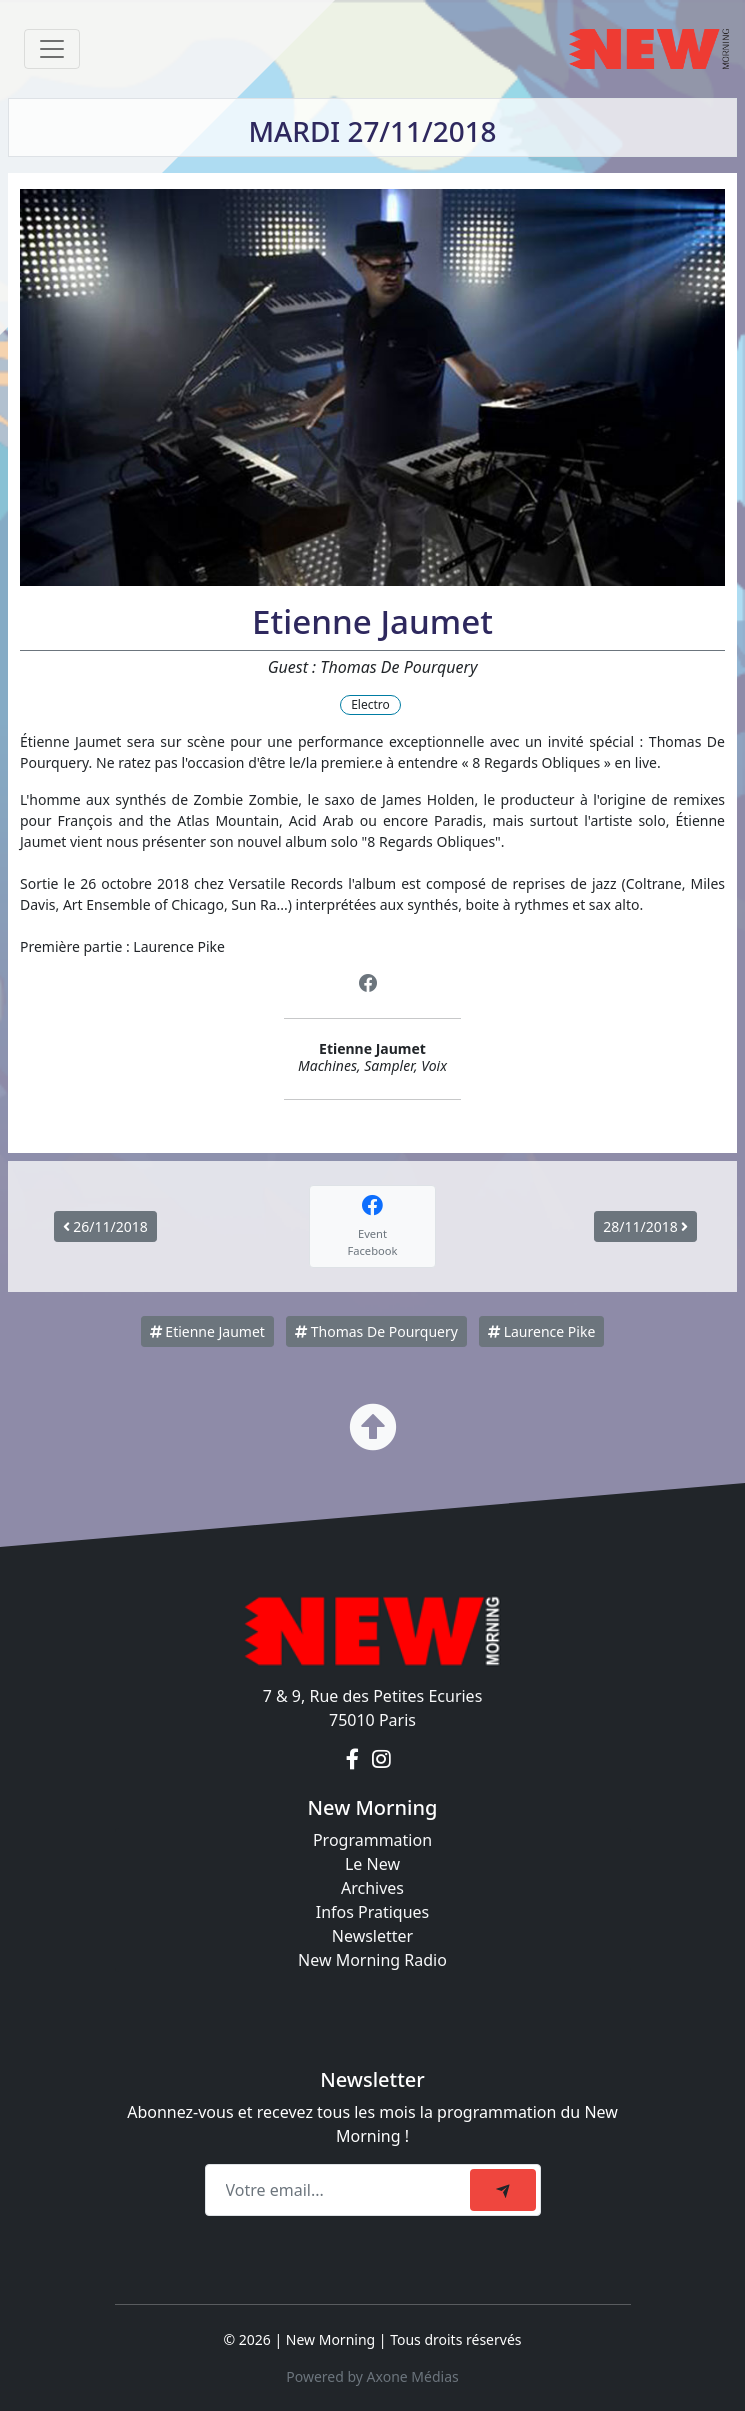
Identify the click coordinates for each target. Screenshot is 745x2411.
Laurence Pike (541, 1331)
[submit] (503, 2190)
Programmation (372, 1840)
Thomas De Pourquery (376, 1331)
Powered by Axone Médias (372, 2376)
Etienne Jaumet (207, 1331)
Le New (372, 1864)
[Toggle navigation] (52, 49)
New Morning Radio (372, 1960)
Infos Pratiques (373, 1912)
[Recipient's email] (340, 2190)
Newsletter (372, 1936)
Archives (372, 1888)
